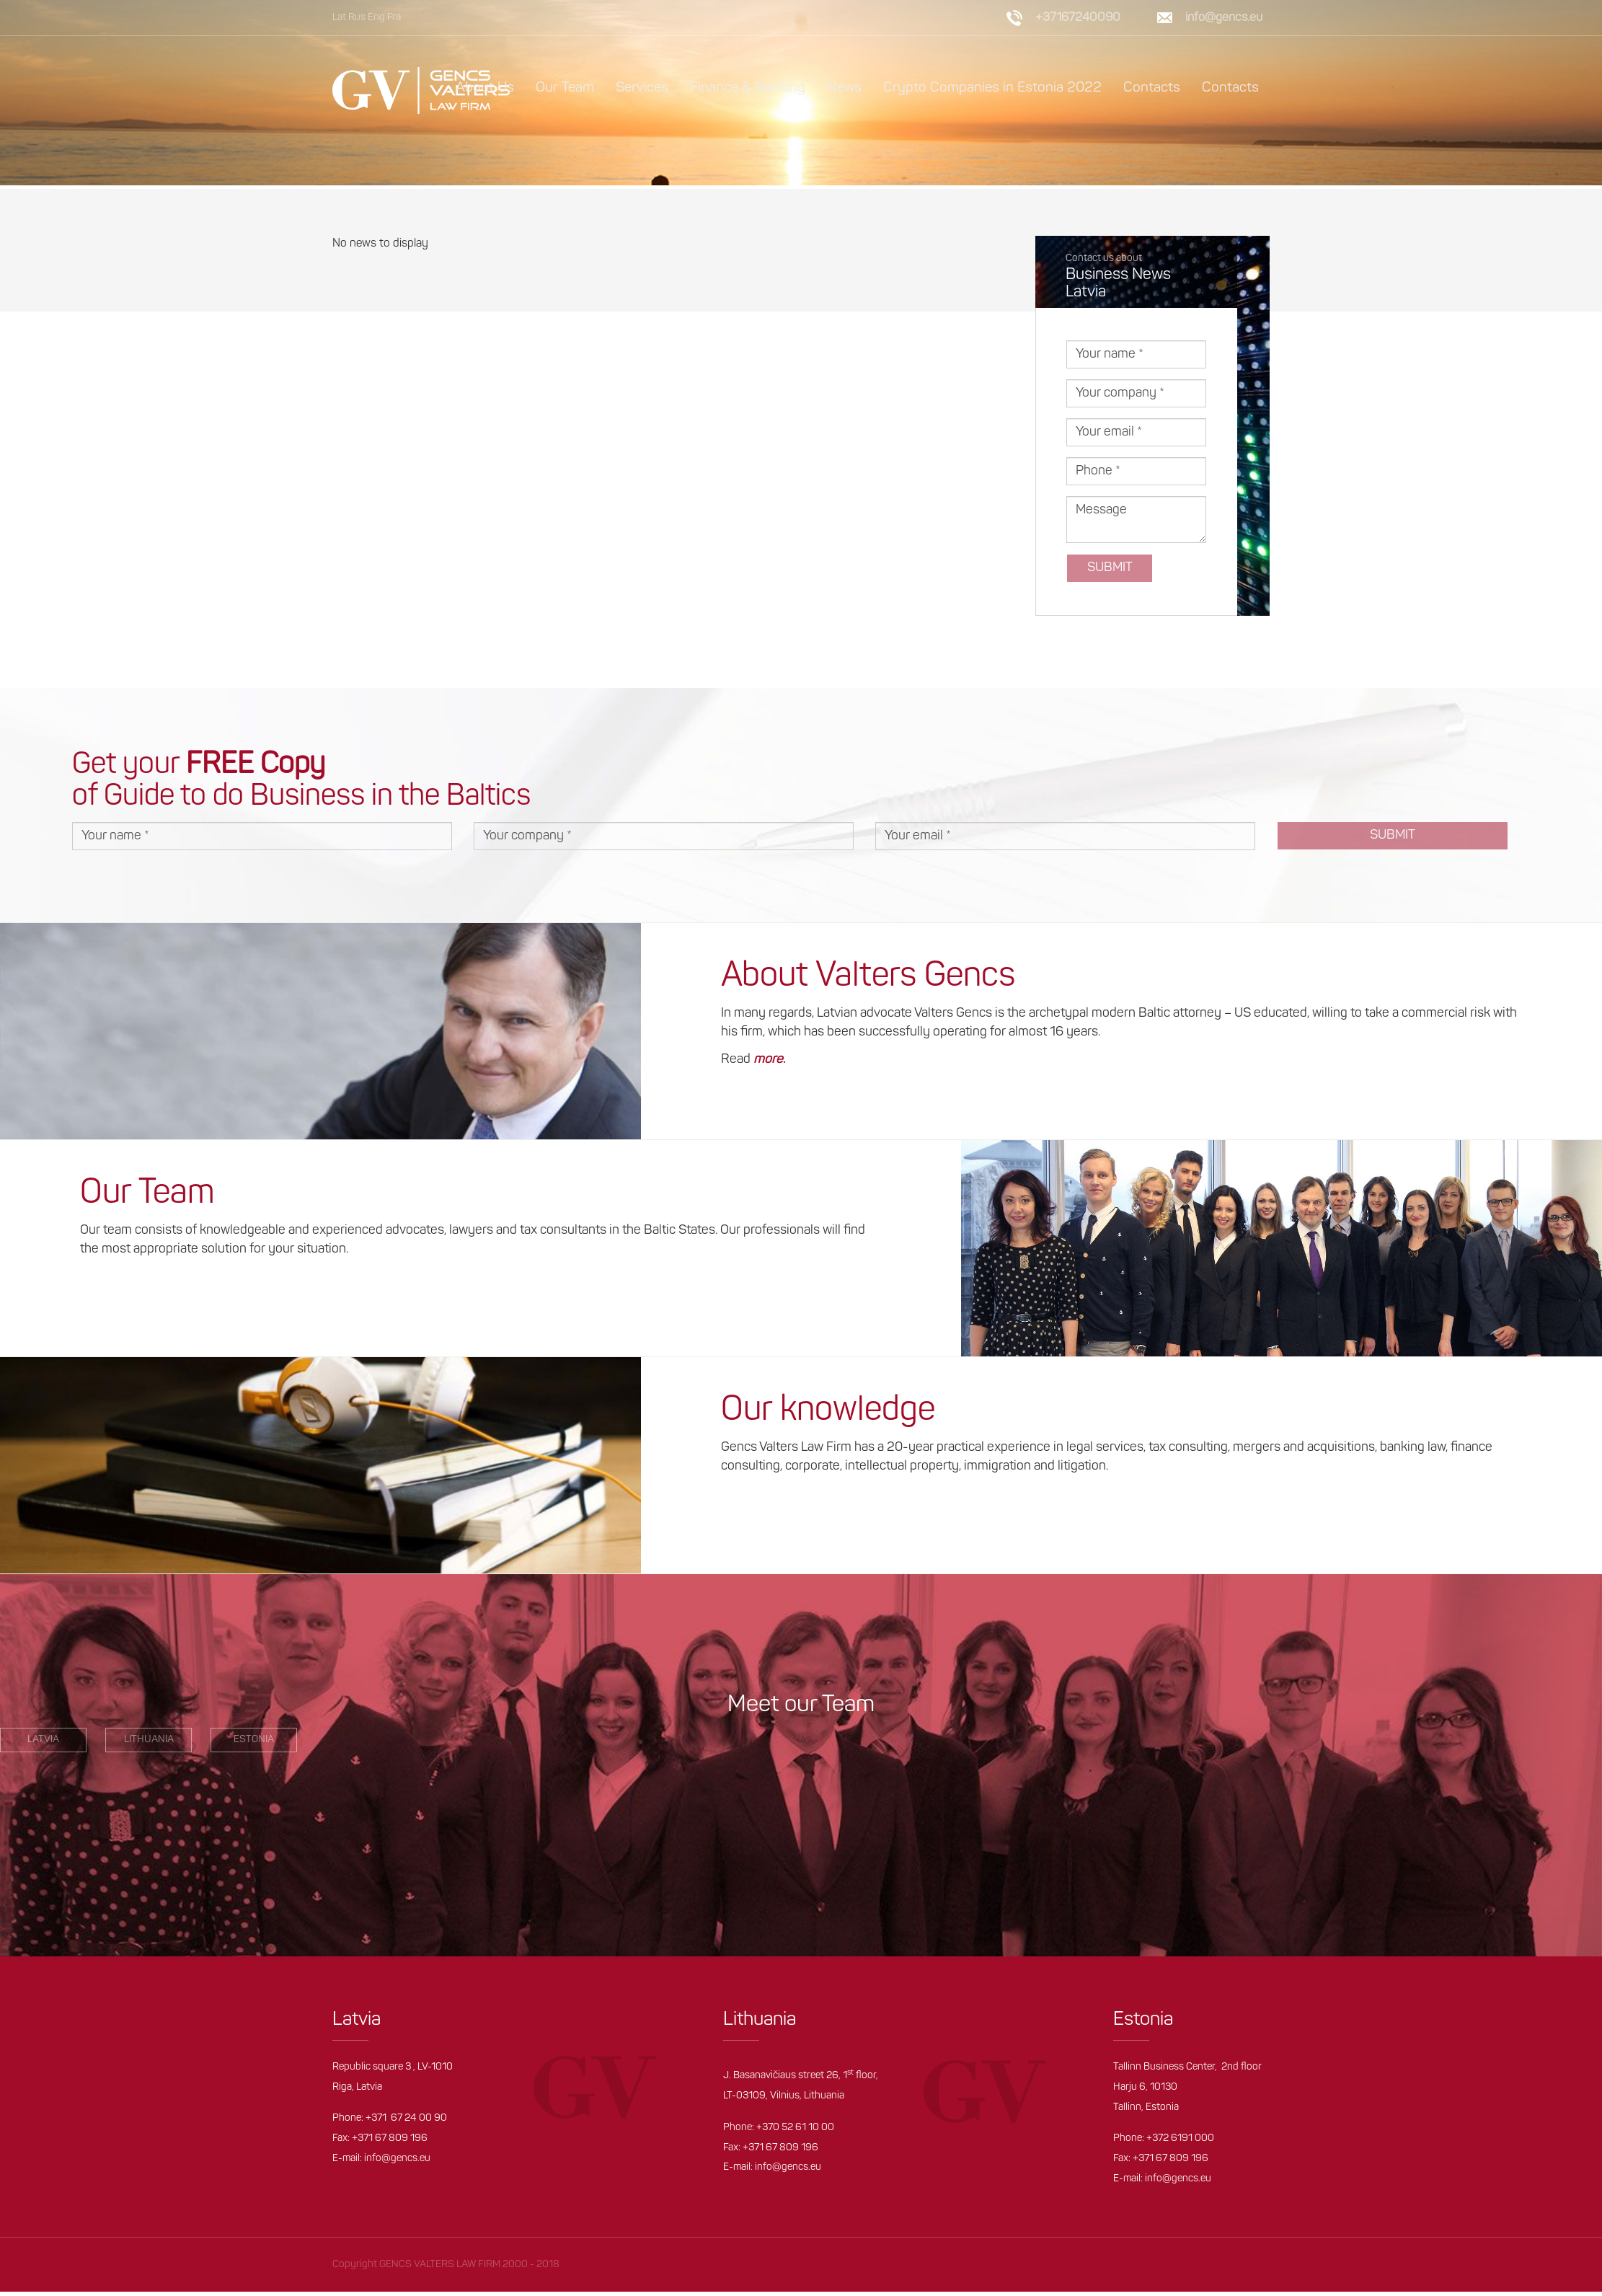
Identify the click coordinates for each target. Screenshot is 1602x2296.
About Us (485, 88)
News (844, 88)
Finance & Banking (747, 88)
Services (642, 88)
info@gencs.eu (1223, 18)
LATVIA (43, 1743)
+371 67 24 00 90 (406, 2122)
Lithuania (149, 1743)
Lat (339, 17)
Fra (394, 17)
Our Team (565, 88)
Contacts (1151, 88)
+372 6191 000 (1180, 2142)
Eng (376, 17)
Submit (1110, 571)
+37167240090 (1077, 18)
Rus (357, 17)
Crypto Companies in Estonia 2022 (992, 88)
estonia (254, 1743)
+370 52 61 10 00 (795, 2131)
